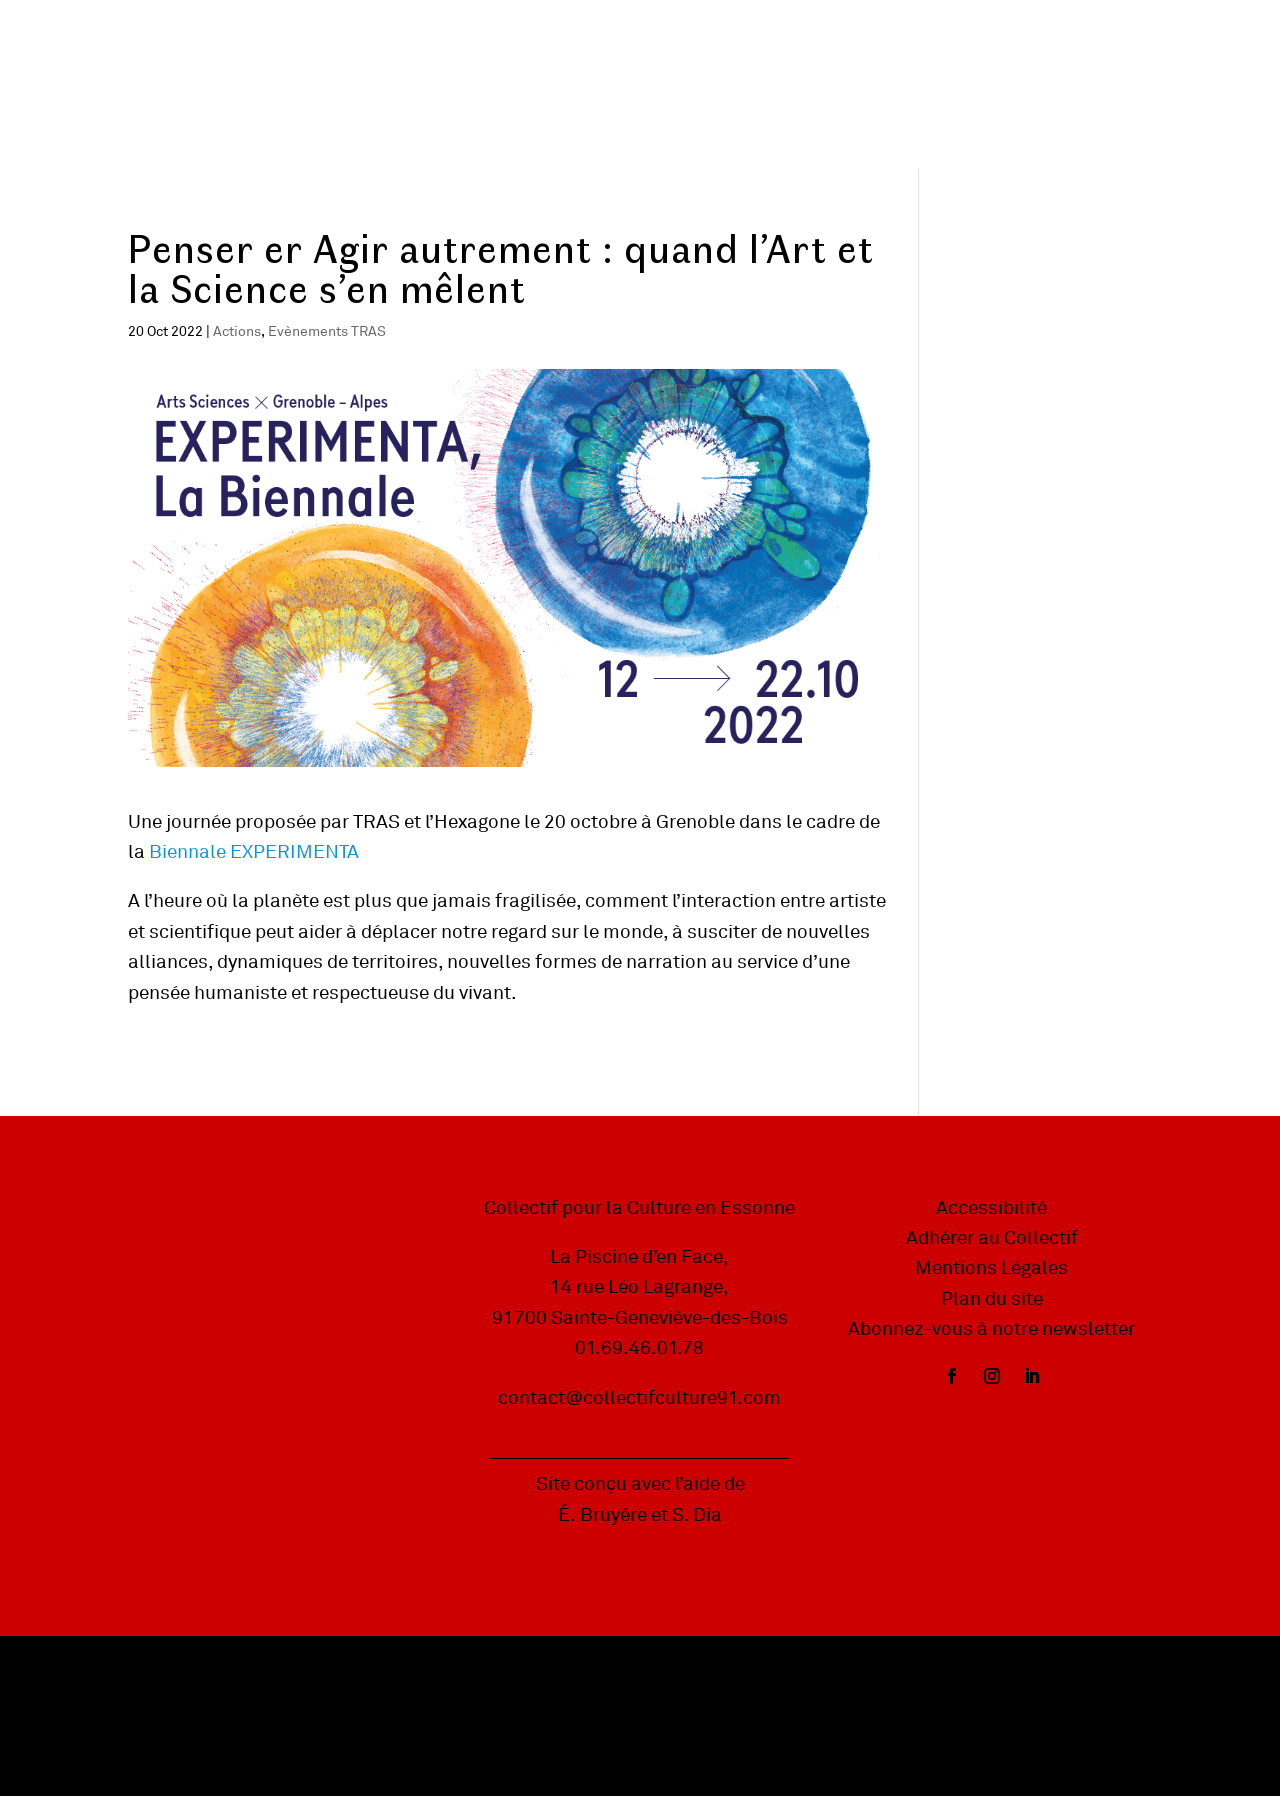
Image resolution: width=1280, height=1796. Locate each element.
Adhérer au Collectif (992, 1238)
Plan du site (992, 1299)
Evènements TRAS (327, 331)
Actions (237, 331)
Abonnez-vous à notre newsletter (991, 1329)
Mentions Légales (991, 1268)
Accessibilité (991, 1208)
